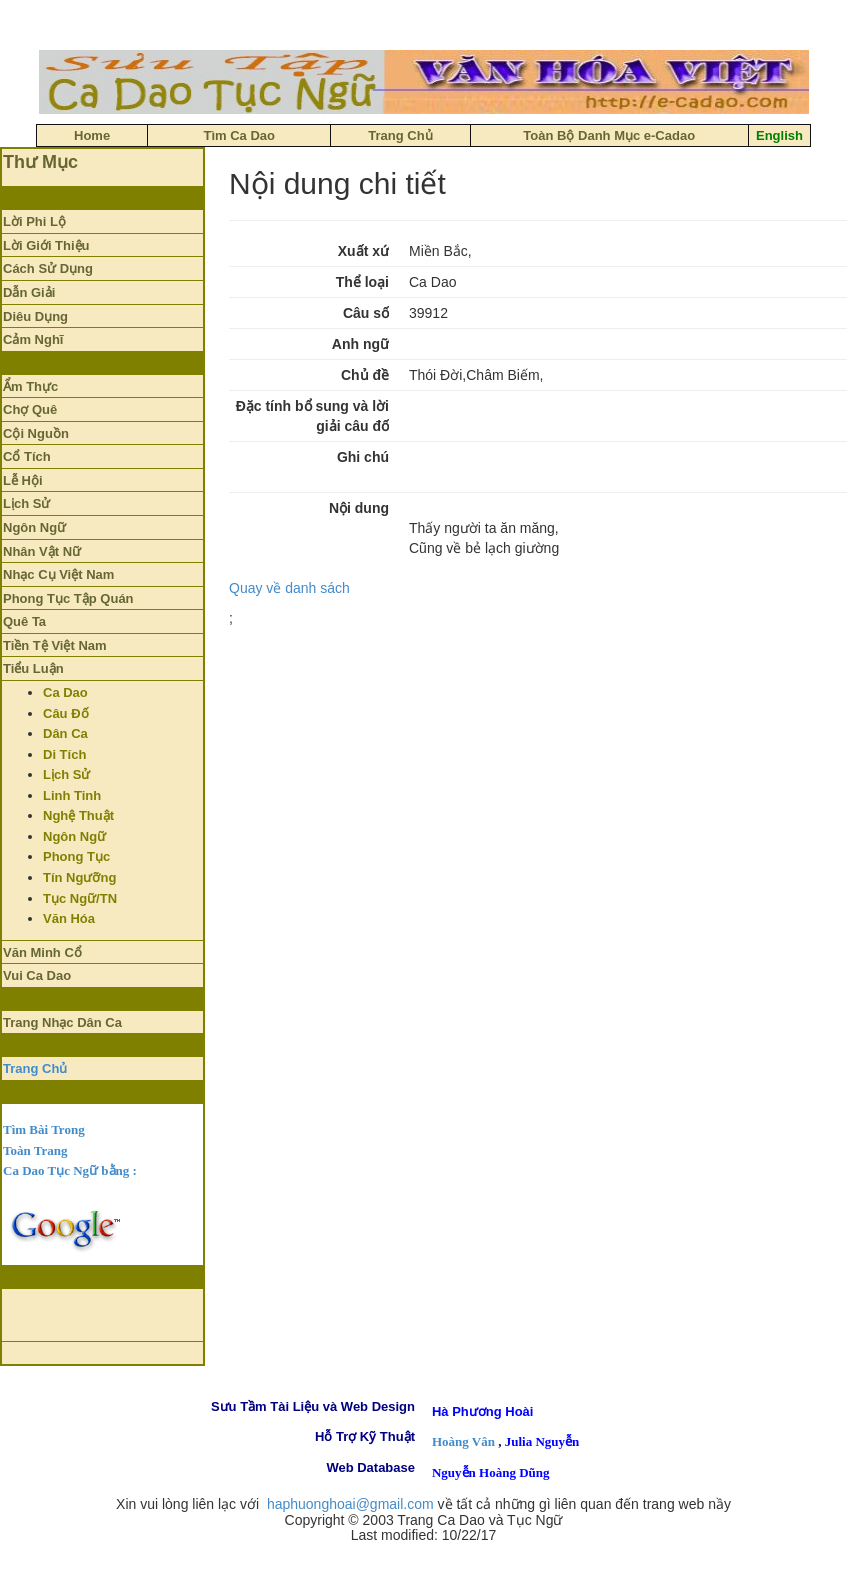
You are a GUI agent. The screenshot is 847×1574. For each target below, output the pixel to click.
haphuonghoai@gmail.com (350, 1504)
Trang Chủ (35, 1068)
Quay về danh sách (289, 588)
